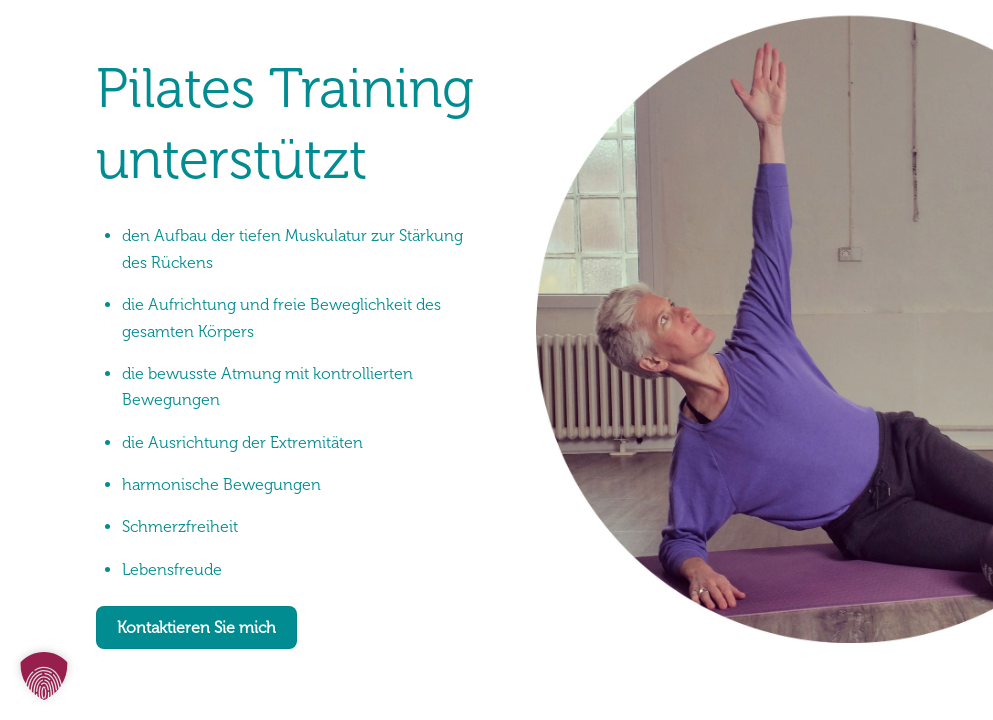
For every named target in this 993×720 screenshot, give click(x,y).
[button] (44, 676)
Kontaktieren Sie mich (196, 627)
